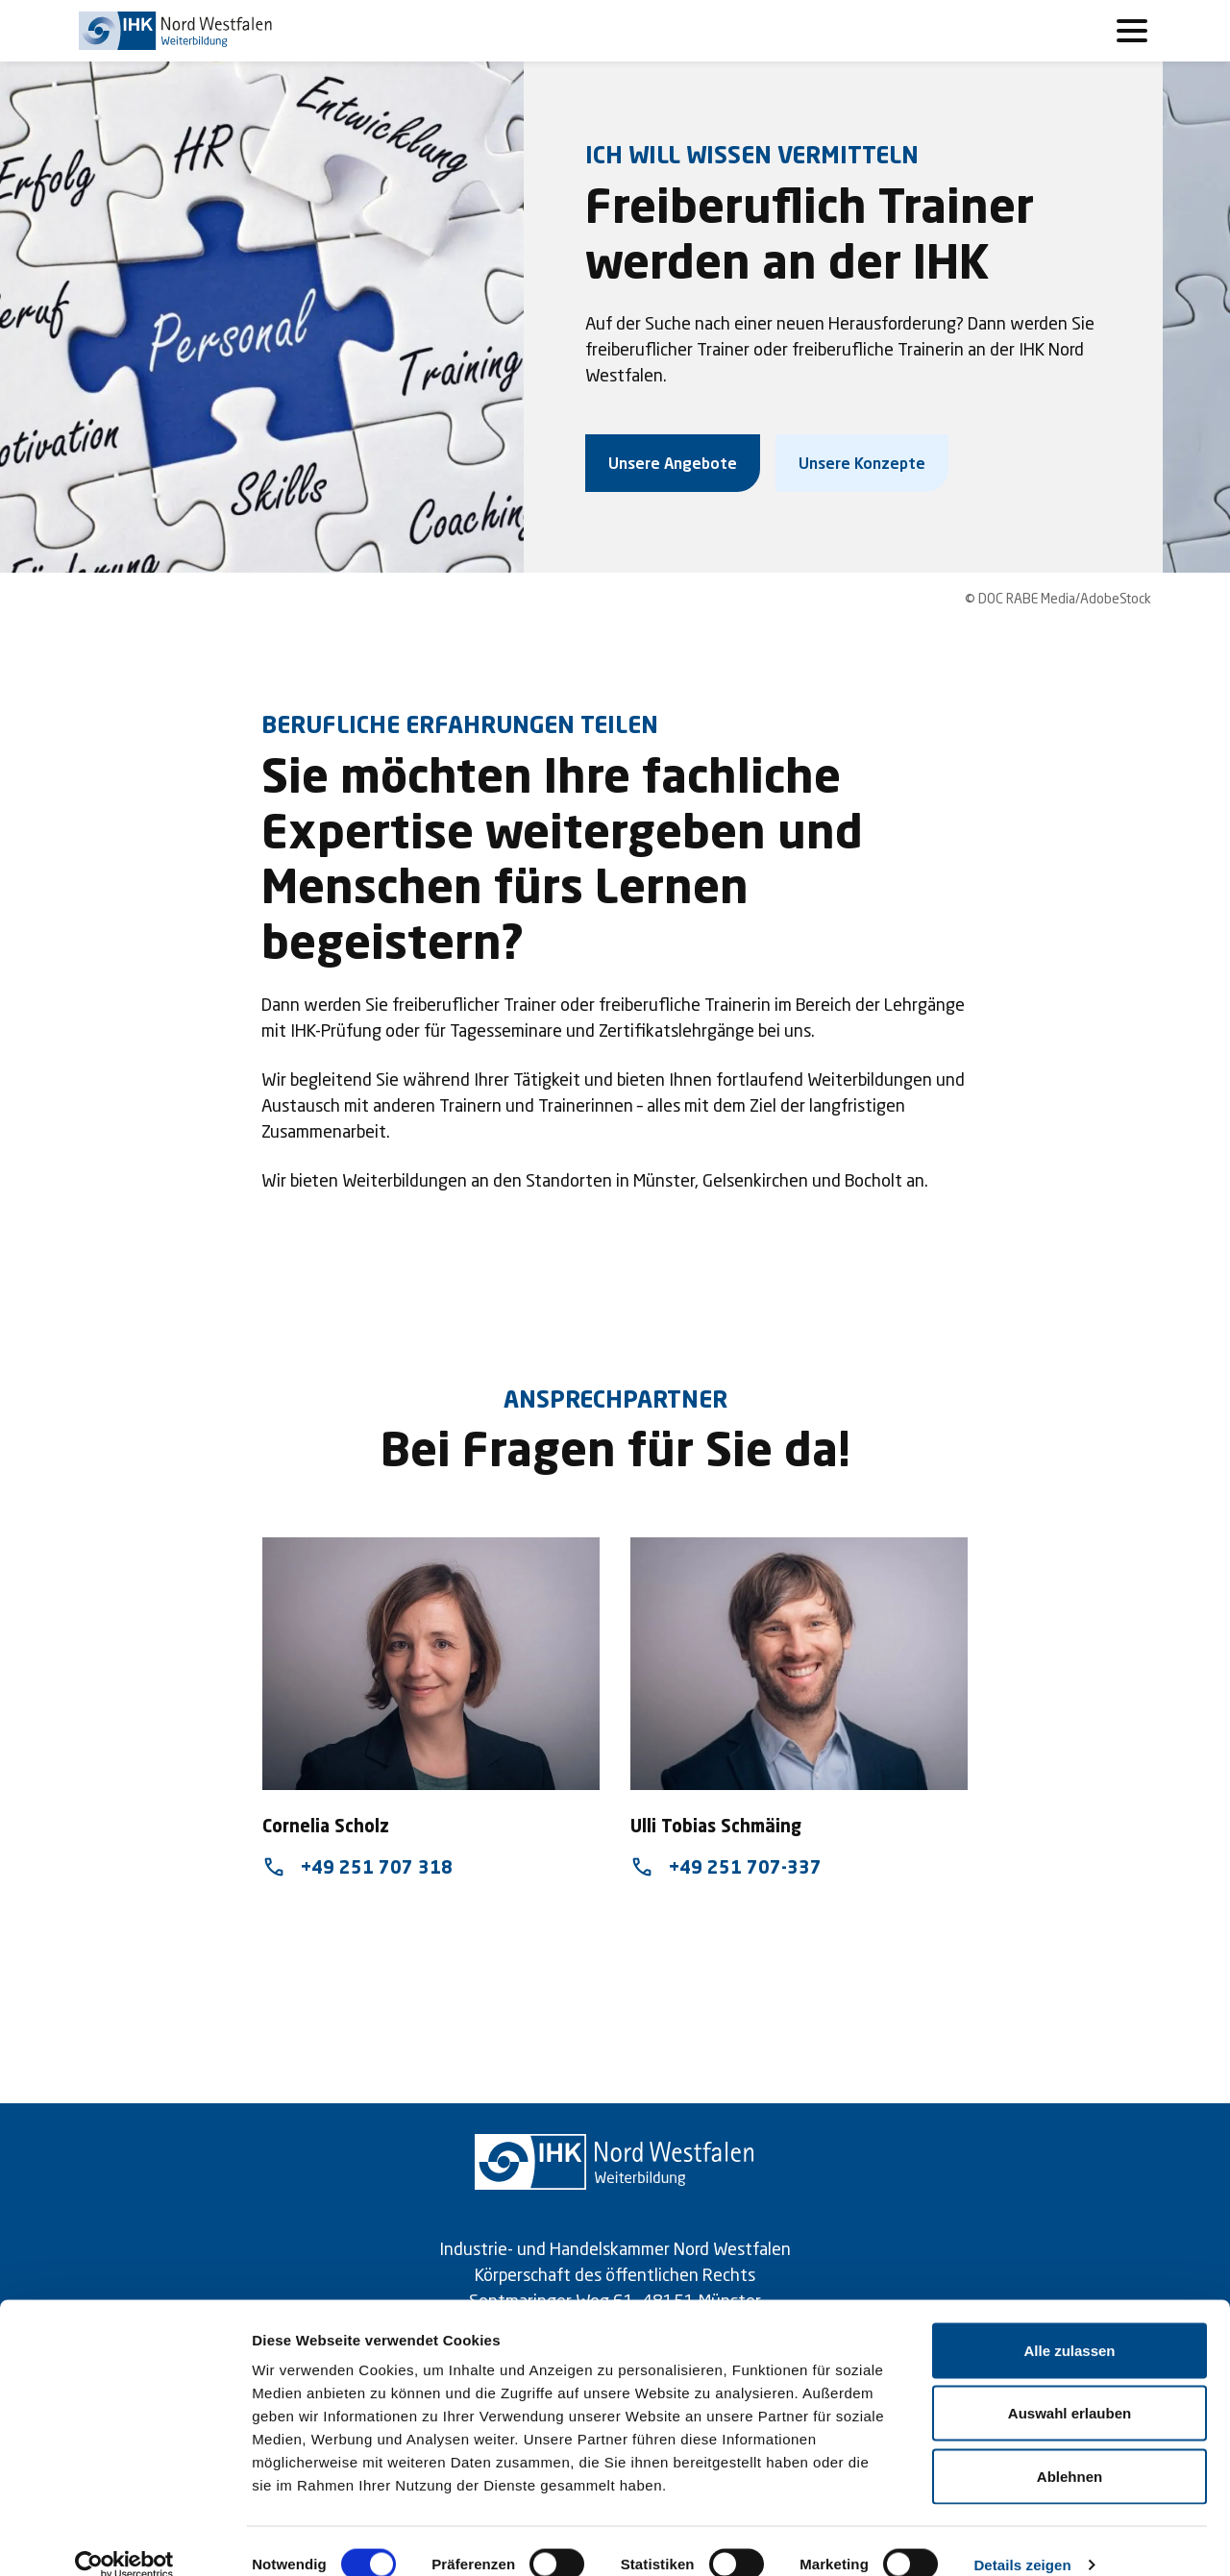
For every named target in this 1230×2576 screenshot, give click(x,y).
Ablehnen (1069, 2449)
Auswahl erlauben (1069, 2387)
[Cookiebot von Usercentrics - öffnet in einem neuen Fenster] (124, 2538)
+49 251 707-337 (726, 1866)
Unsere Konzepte (862, 463)
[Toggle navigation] (1132, 31)
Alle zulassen (1069, 2324)
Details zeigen (1021, 2538)
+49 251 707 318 (357, 1866)
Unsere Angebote (672, 463)
